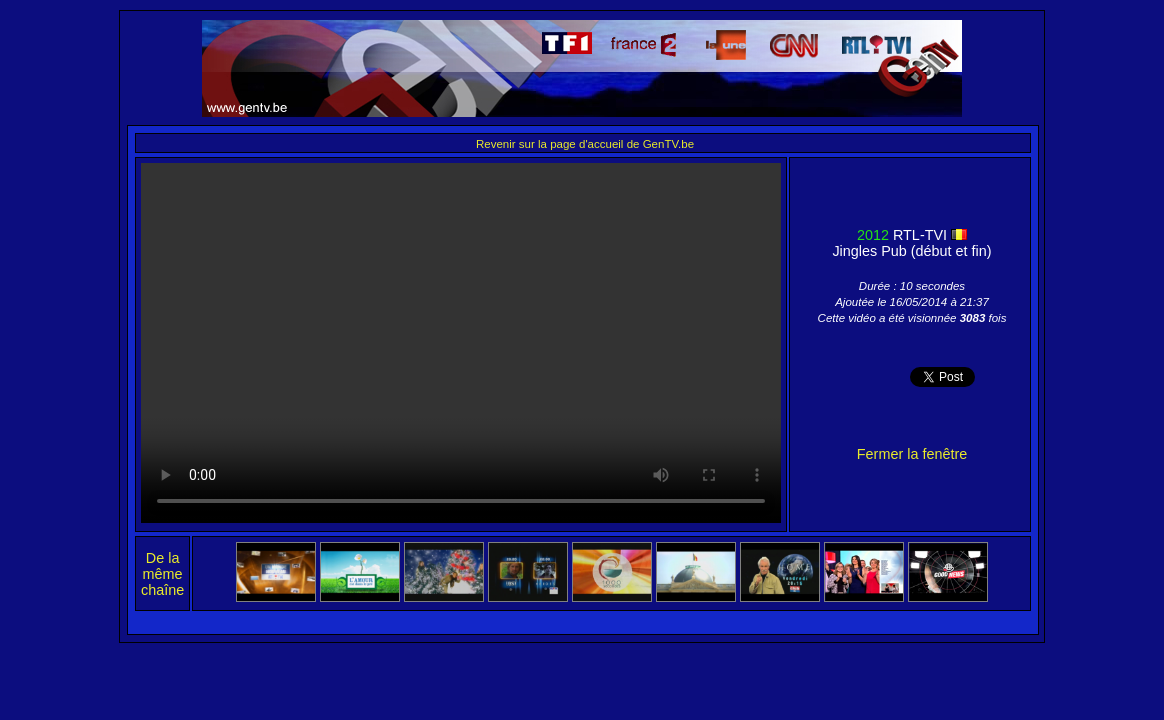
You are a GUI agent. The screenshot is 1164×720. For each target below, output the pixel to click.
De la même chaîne (162, 574)
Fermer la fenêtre (912, 454)
